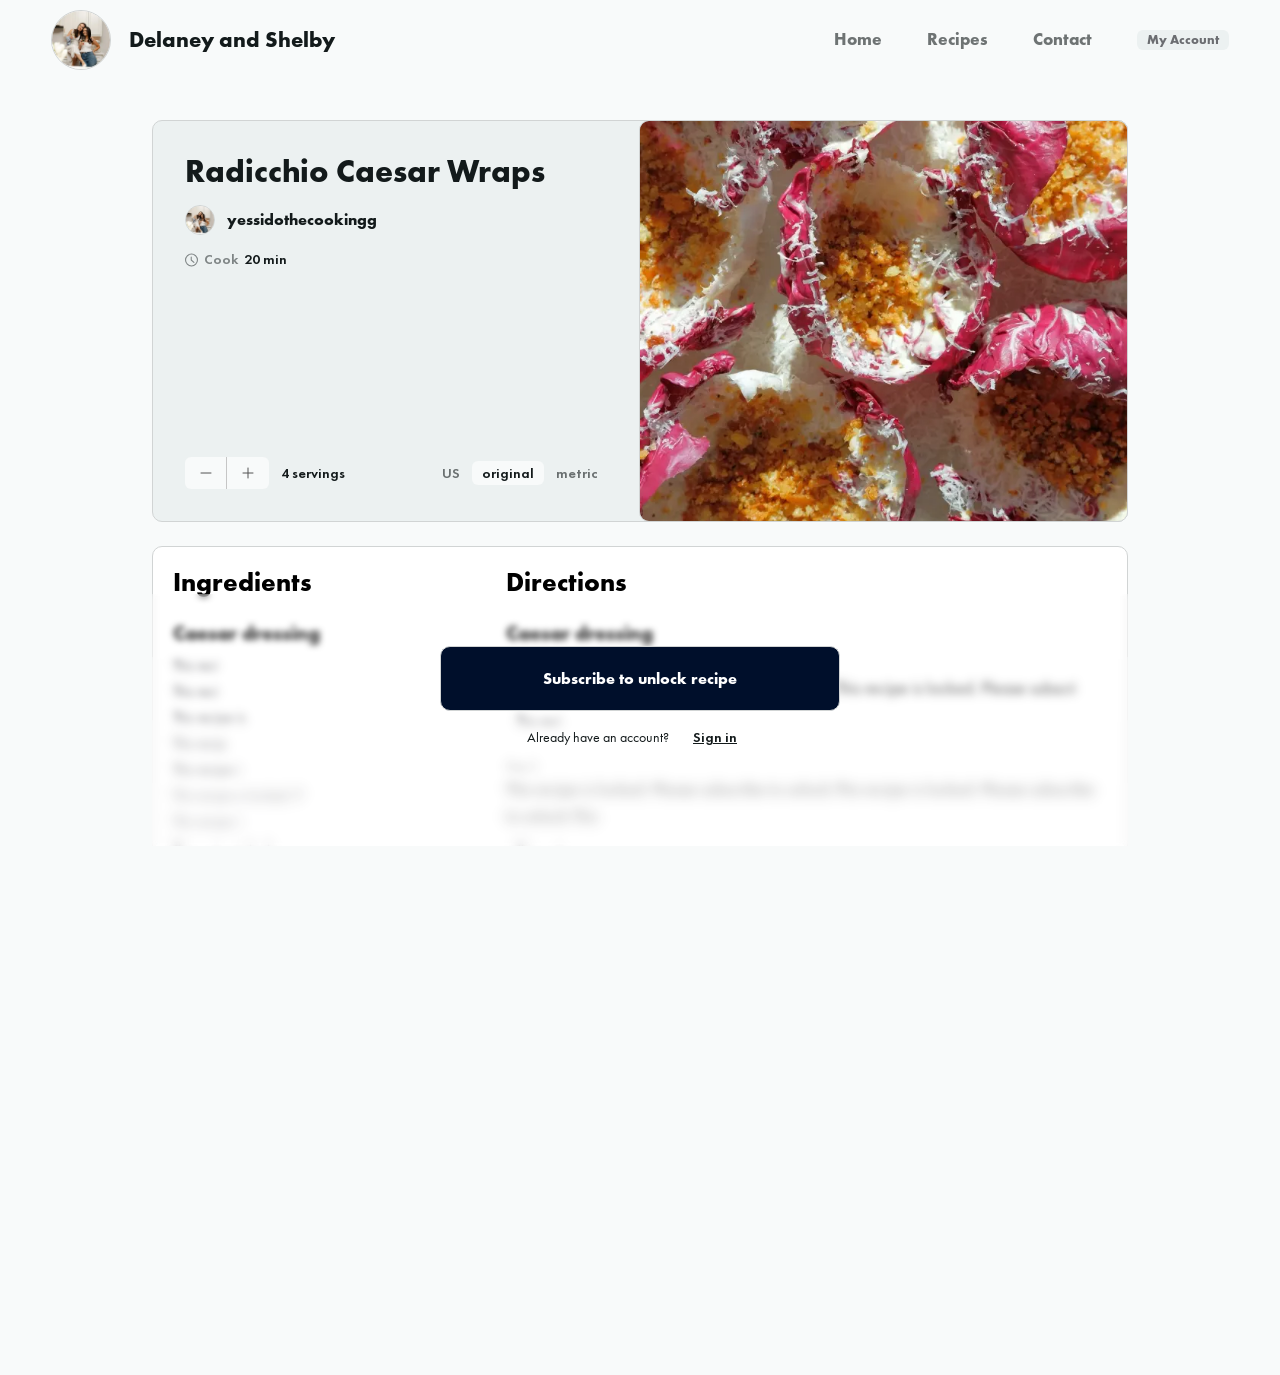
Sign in (715, 737)
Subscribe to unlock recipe (640, 678)
